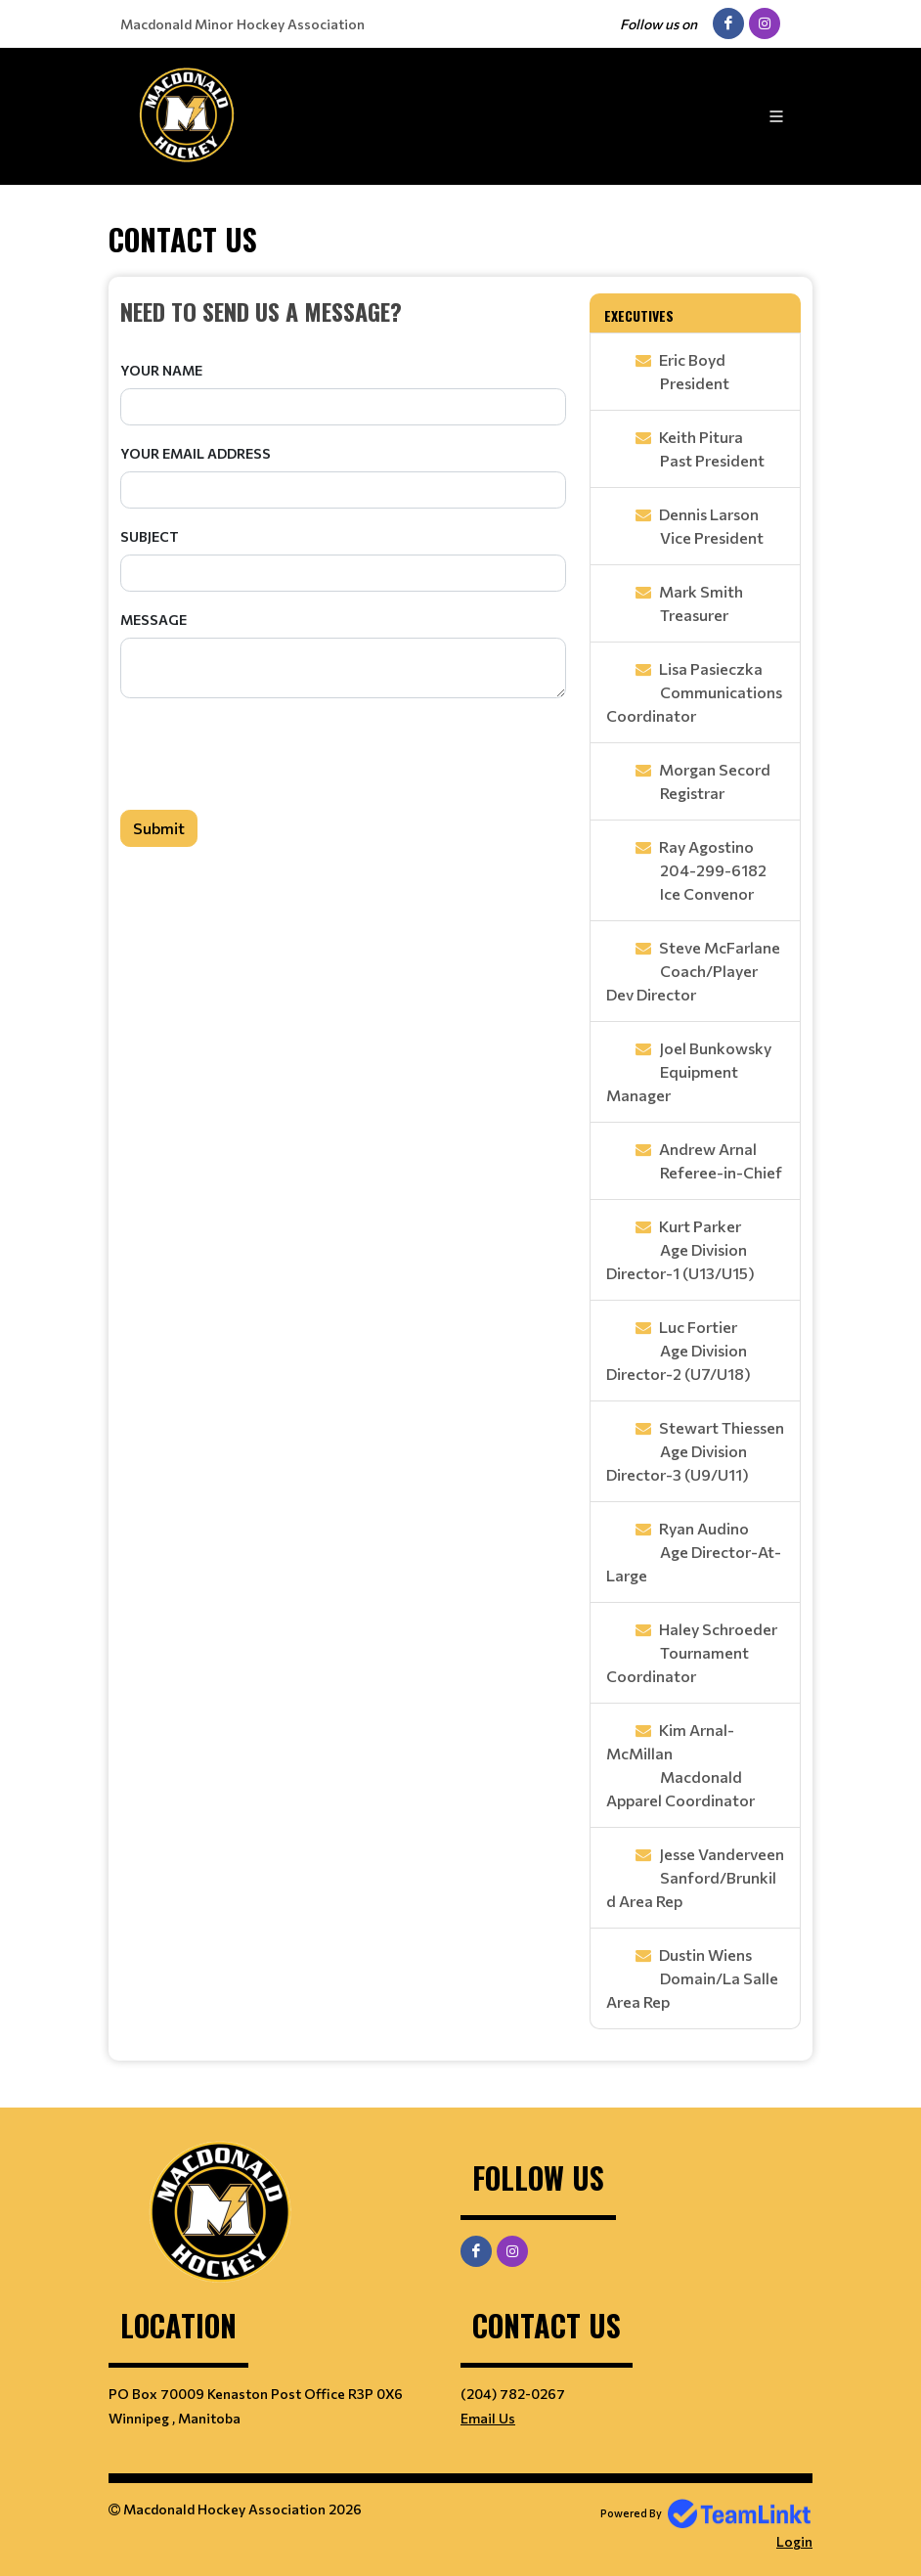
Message (153, 619)
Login (794, 2541)
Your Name (161, 370)
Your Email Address (195, 453)
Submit (159, 828)
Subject (149, 536)
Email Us (487, 2418)
